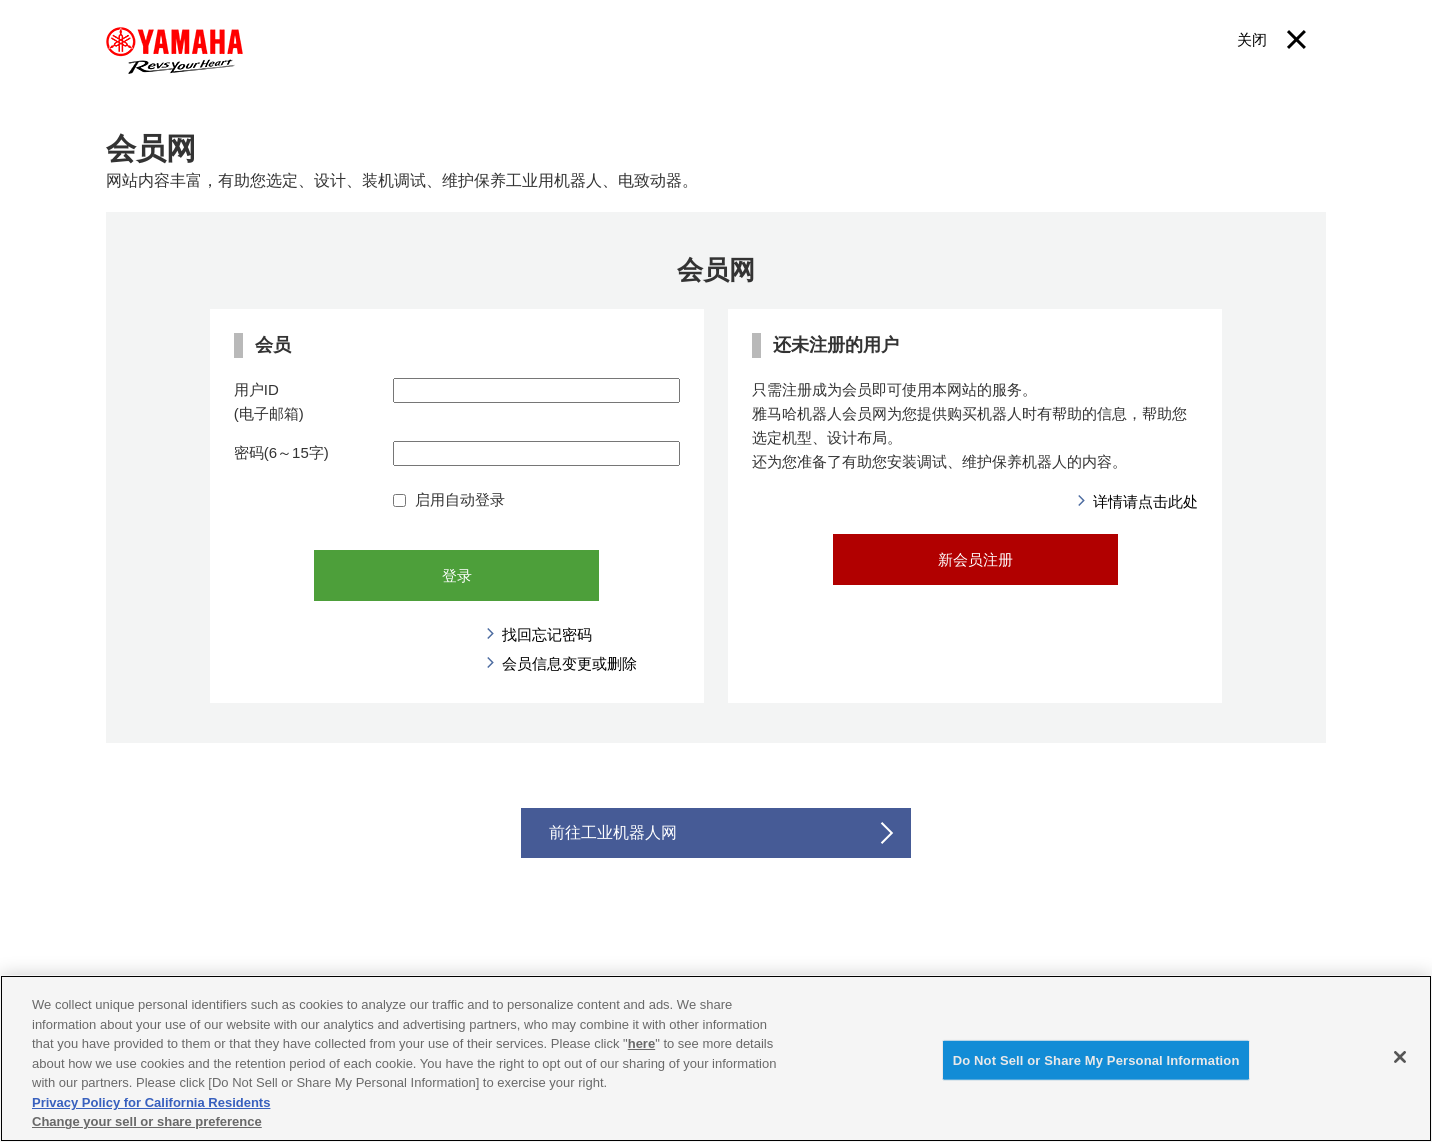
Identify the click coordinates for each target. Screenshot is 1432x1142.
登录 (457, 575)
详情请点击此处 (1145, 501)
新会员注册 (975, 559)
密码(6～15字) (281, 452)
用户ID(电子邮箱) (269, 401)
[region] (716, 1058)
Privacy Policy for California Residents (151, 1102)
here (641, 1043)
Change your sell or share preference (147, 1121)
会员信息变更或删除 (569, 663)
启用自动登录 (449, 499)
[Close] (1400, 1057)
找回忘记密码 (547, 634)
